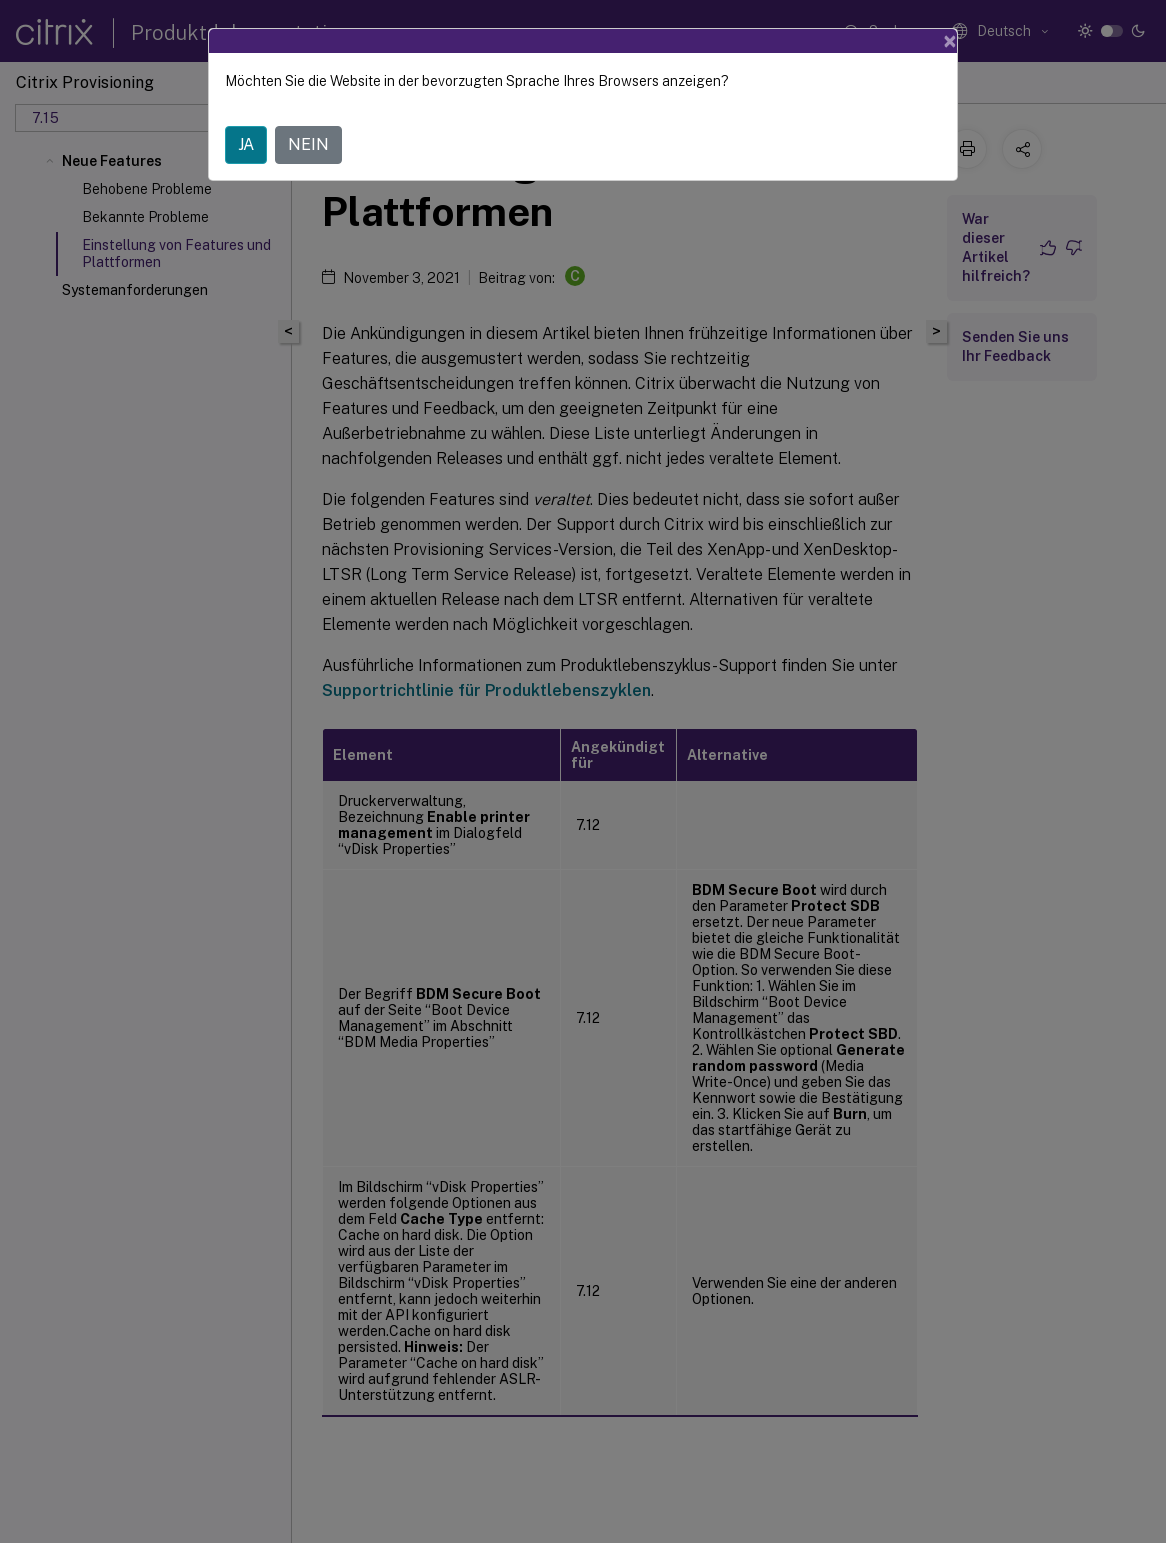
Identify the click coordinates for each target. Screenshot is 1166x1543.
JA (246, 144)
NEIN (308, 144)
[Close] (950, 41)
